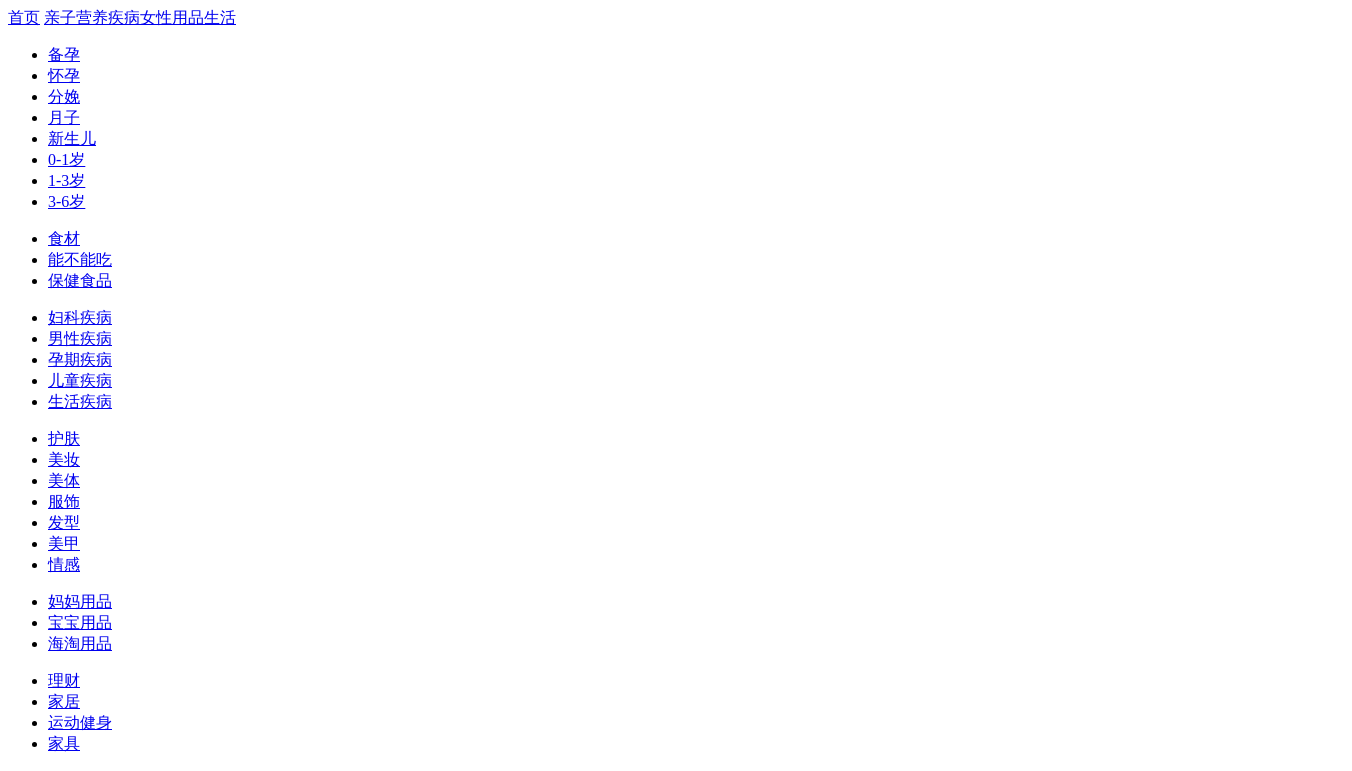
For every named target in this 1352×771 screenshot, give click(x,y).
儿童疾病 (80, 380)
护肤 (64, 438)
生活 (220, 17)
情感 (64, 564)
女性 (156, 17)
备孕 (64, 54)
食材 (64, 238)
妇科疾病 (80, 317)
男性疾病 (80, 338)
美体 (64, 480)
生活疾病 (80, 401)
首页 (24, 17)
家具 (64, 743)
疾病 (124, 17)
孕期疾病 (80, 359)
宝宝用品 (80, 622)
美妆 (64, 459)
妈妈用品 (80, 601)
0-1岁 (66, 159)
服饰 (64, 501)
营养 (92, 17)
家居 (64, 701)
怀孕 (64, 75)
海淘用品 (80, 643)
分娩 (64, 96)
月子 (64, 117)
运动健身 (80, 722)
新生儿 (72, 138)
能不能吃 (80, 259)
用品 (188, 17)
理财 (64, 680)
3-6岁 (66, 201)
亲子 (60, 17)
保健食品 (80, 280)
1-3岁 (66, 180)
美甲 (64, 543)
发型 (64, 522)
